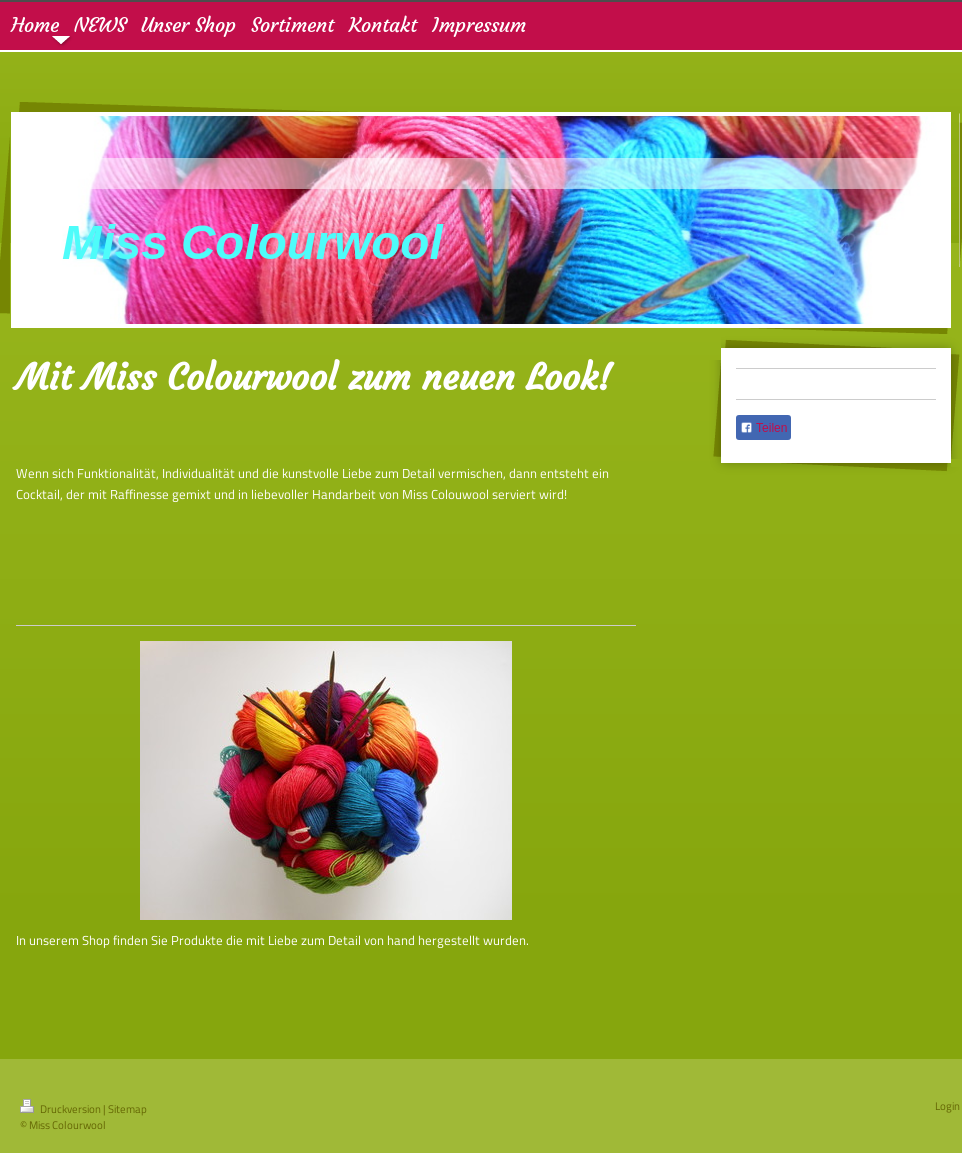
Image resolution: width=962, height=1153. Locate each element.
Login (947, 1106)
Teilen (763, 428)
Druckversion (61, 1109)
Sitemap (127, 1109)
